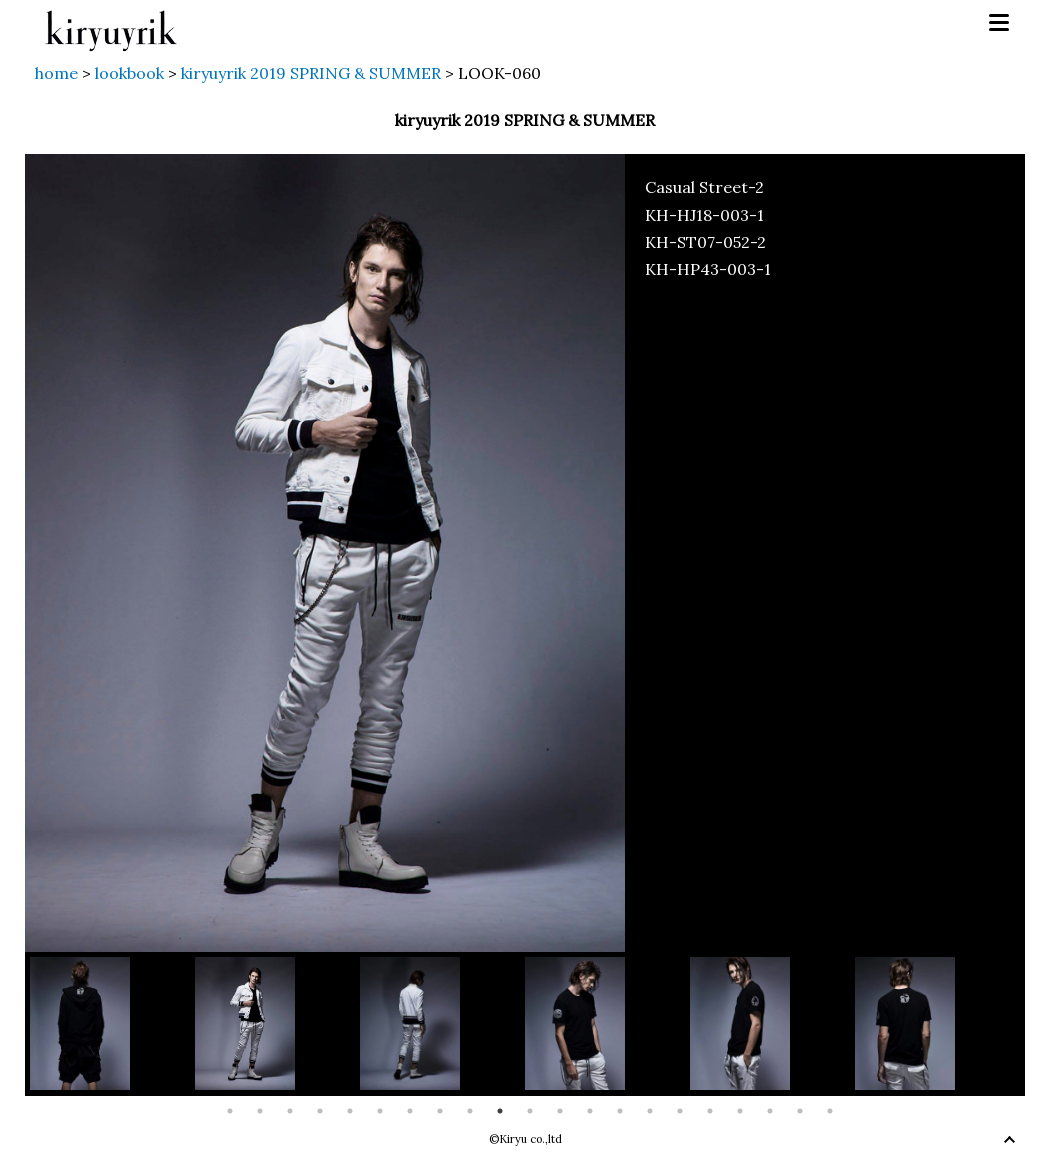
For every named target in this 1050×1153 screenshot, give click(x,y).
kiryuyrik (111, 23)
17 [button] (710, 1111)
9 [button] (470, 1111)
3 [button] (290, 1111)
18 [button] (740, 1111)
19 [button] (770, 1111)
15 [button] (650, 1111)
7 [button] (410, 1111)
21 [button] (830, 1111)
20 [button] (800, 1111)
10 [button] (500, 1111)
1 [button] (230, 1111)
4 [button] (320, 1111)
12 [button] (560, 1111)
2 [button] (260, 1111)
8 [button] (440, 1111)
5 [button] (350, 1111)
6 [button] (380, 1111)
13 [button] (590, 1111)
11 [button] (530, 1111)
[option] (112, 1023)
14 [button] (620, 1111)
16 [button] (680, 1111)
